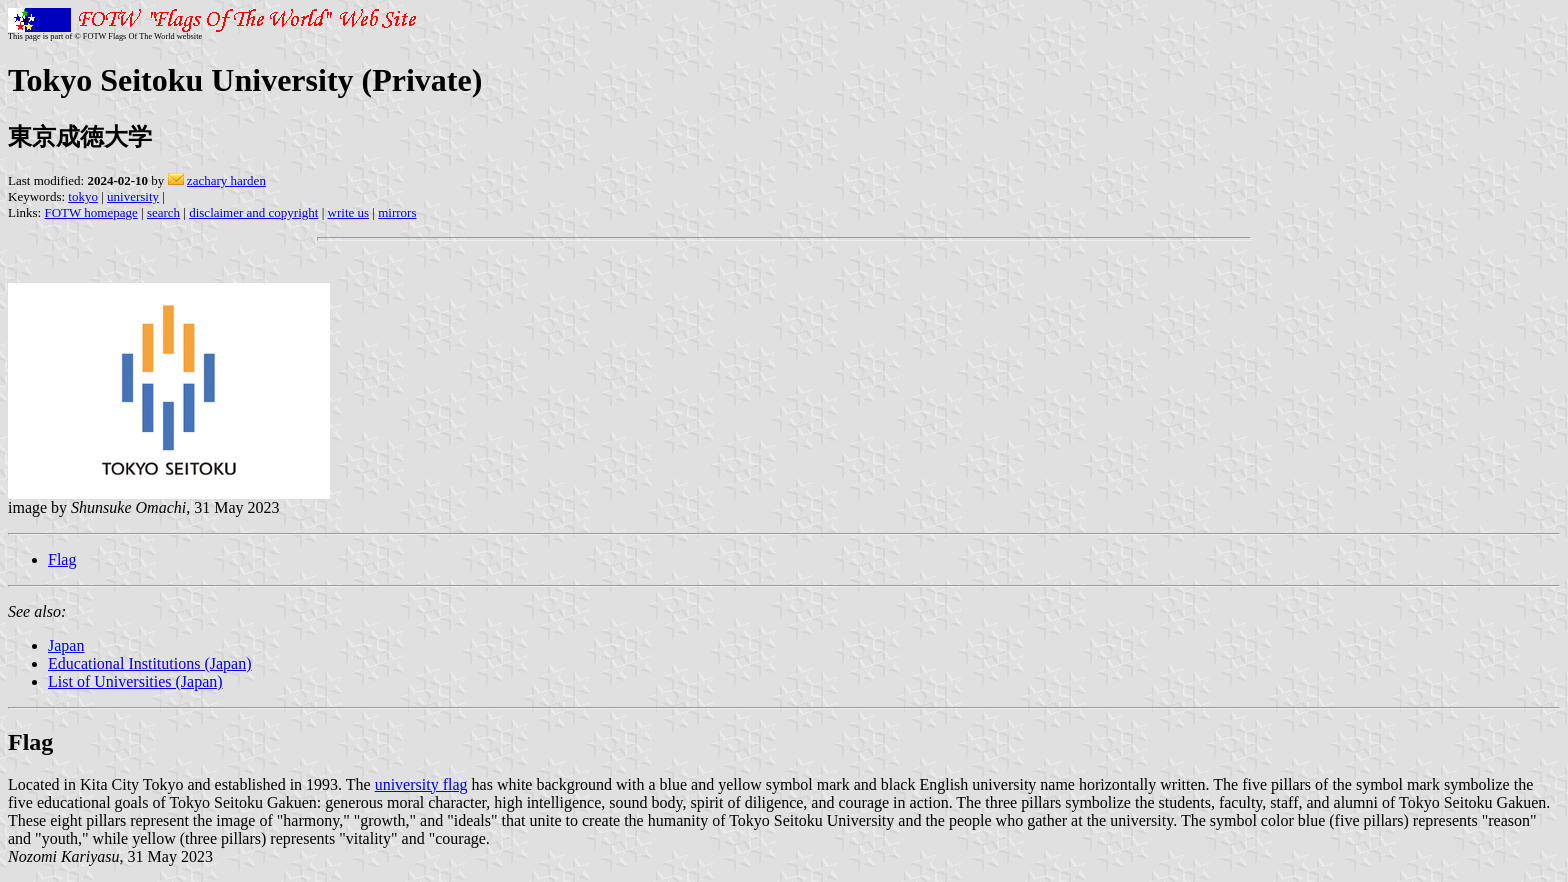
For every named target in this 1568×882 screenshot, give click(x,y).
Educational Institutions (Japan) (150, 663)
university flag (421, 784)
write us (349, 212)
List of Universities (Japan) (135, 681)
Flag (62, 559)
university (133, 196)
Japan (66, 645)
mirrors (397, 212)
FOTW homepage (90, 212)
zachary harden (226, 180)
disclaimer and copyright (253, 212)
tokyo (83, 196)
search (163, 212)
